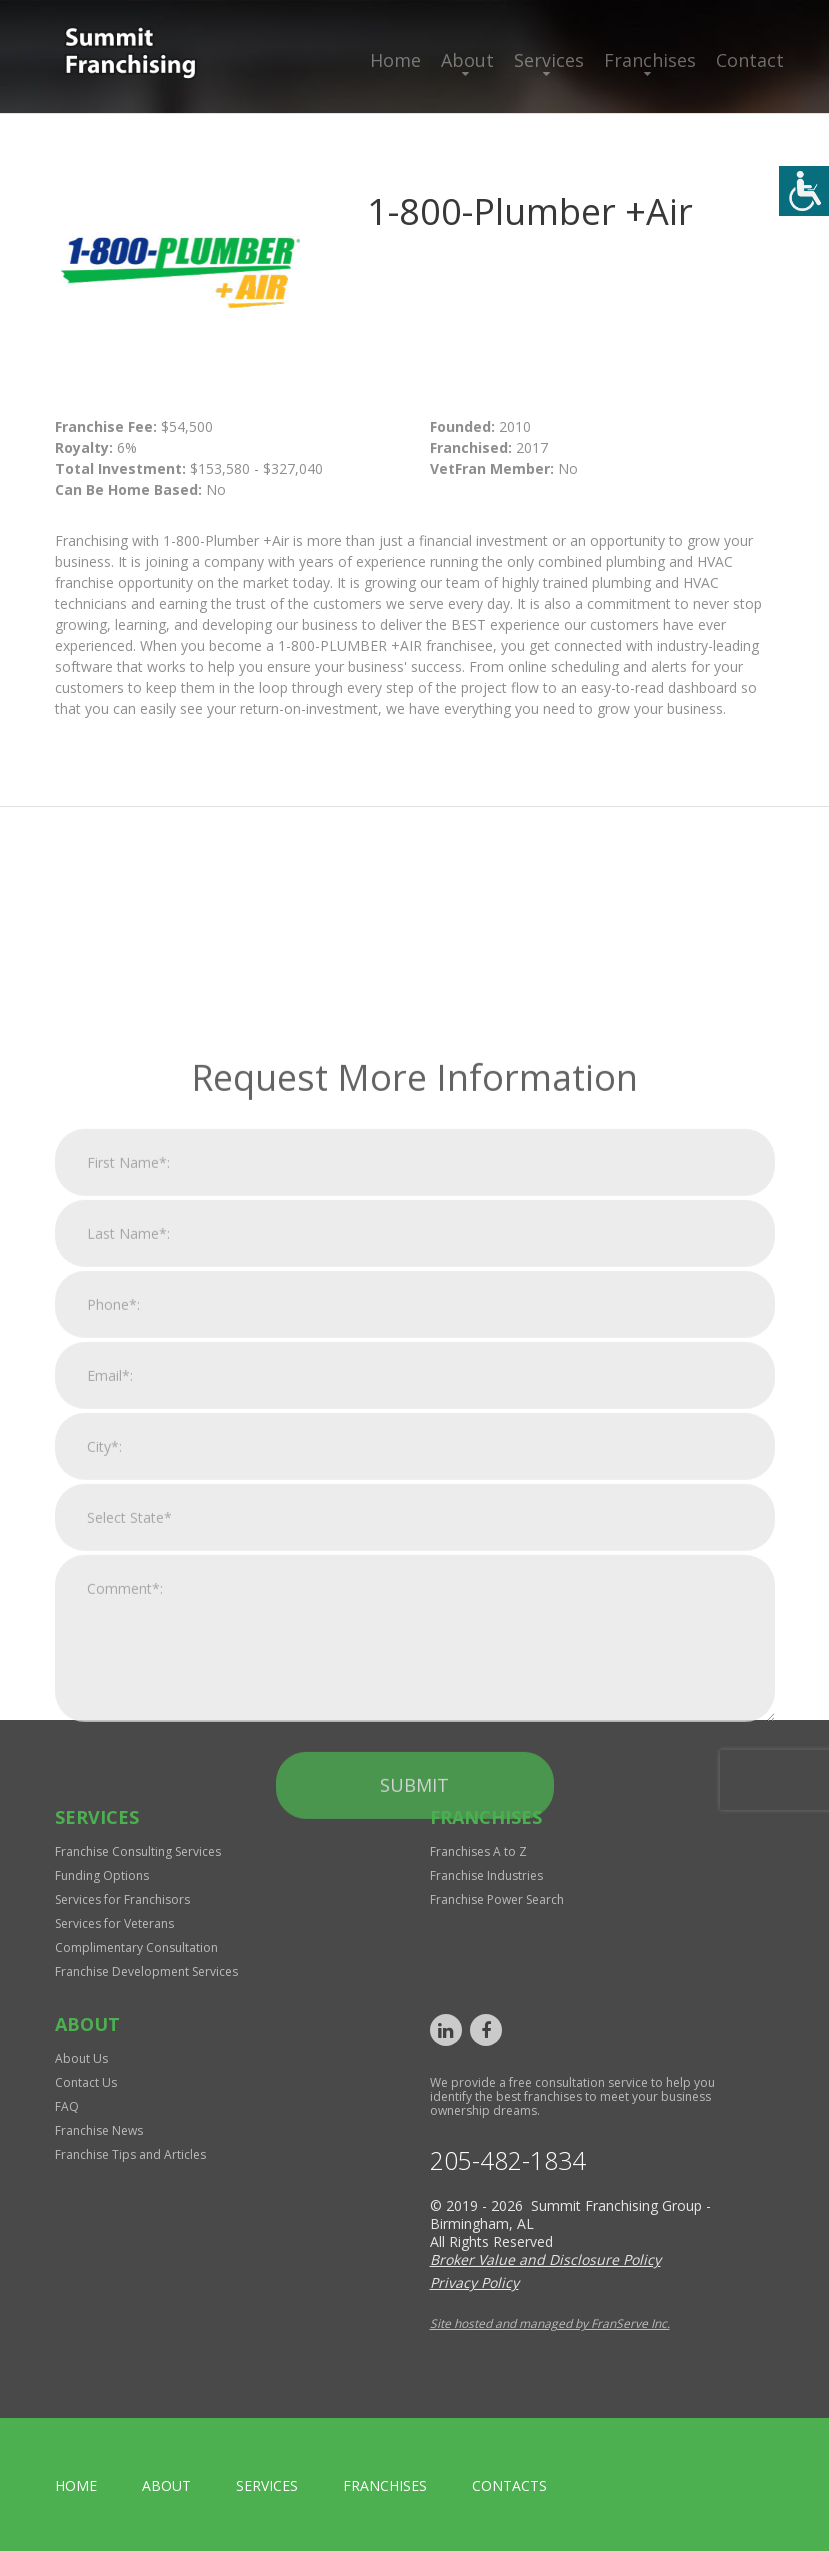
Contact (750, 60)
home (76, 2485)
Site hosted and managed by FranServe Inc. (550, 2323)
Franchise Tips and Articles (130, 2154)
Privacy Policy (474, 2282)
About (467, 60)
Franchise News (99, 2130)
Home (395, 60)
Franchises (650, 60)
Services (549, 60)
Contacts (509, 2485)
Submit (414, 2006)
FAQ (67, 2106)
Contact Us (86, 2082)
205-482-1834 (508, 2160)
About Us (81, 2058)
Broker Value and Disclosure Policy (545, 2259)
